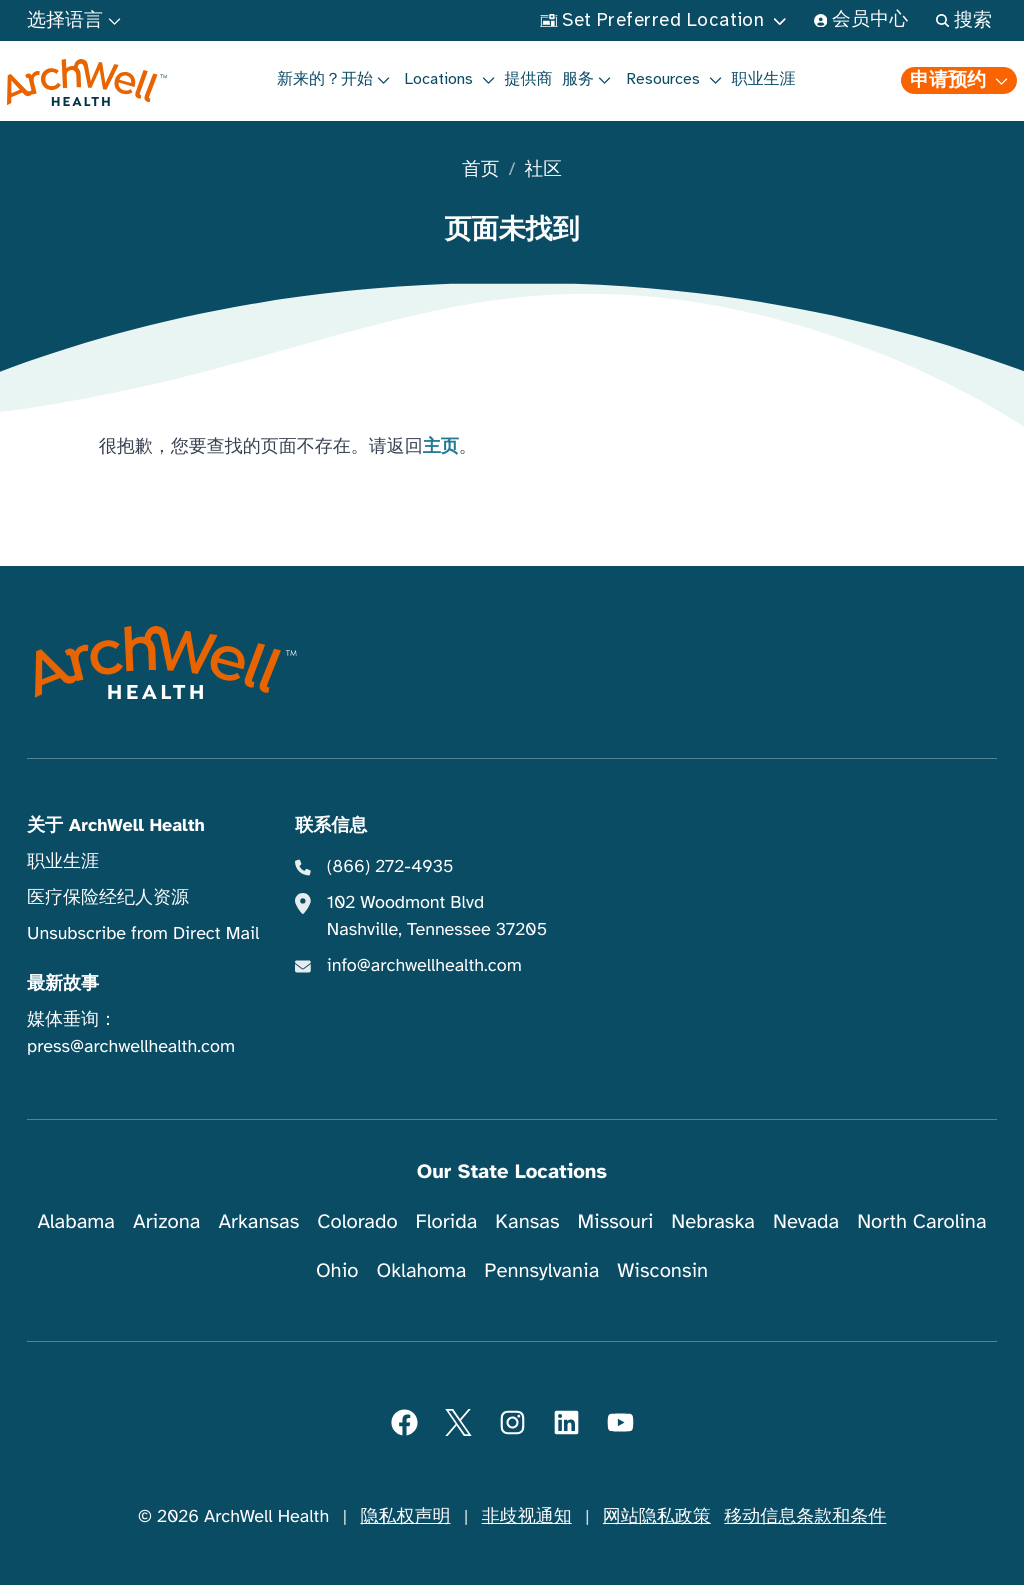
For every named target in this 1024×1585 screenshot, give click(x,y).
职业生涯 (764, 79)
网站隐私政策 (657, 1517)
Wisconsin (662, 1270)
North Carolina (921, 1221)
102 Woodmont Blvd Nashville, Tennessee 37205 (437, 916)
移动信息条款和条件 (805, 1517)
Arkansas (258, 1221)
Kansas (527, 1221)
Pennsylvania (541, 1270)
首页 (480, 170)
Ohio (337, 1270)
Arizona (166, 1221)
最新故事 (63, 984)
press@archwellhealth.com (131, 1047)
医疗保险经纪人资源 (108, 898)
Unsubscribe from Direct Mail (143, 934)
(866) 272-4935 (390, 867)
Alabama (76, 1221)
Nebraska (713, 1221)
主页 (441, 447)
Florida (447, 1221)
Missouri (615, 1221)
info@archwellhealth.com (424, 966)
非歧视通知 (527, 1517)
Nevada (806, 1221)
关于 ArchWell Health (116, 826)
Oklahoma (421, 1270)
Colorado (357, 1221)
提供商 (529, 79)
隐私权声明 (405, 1517)
